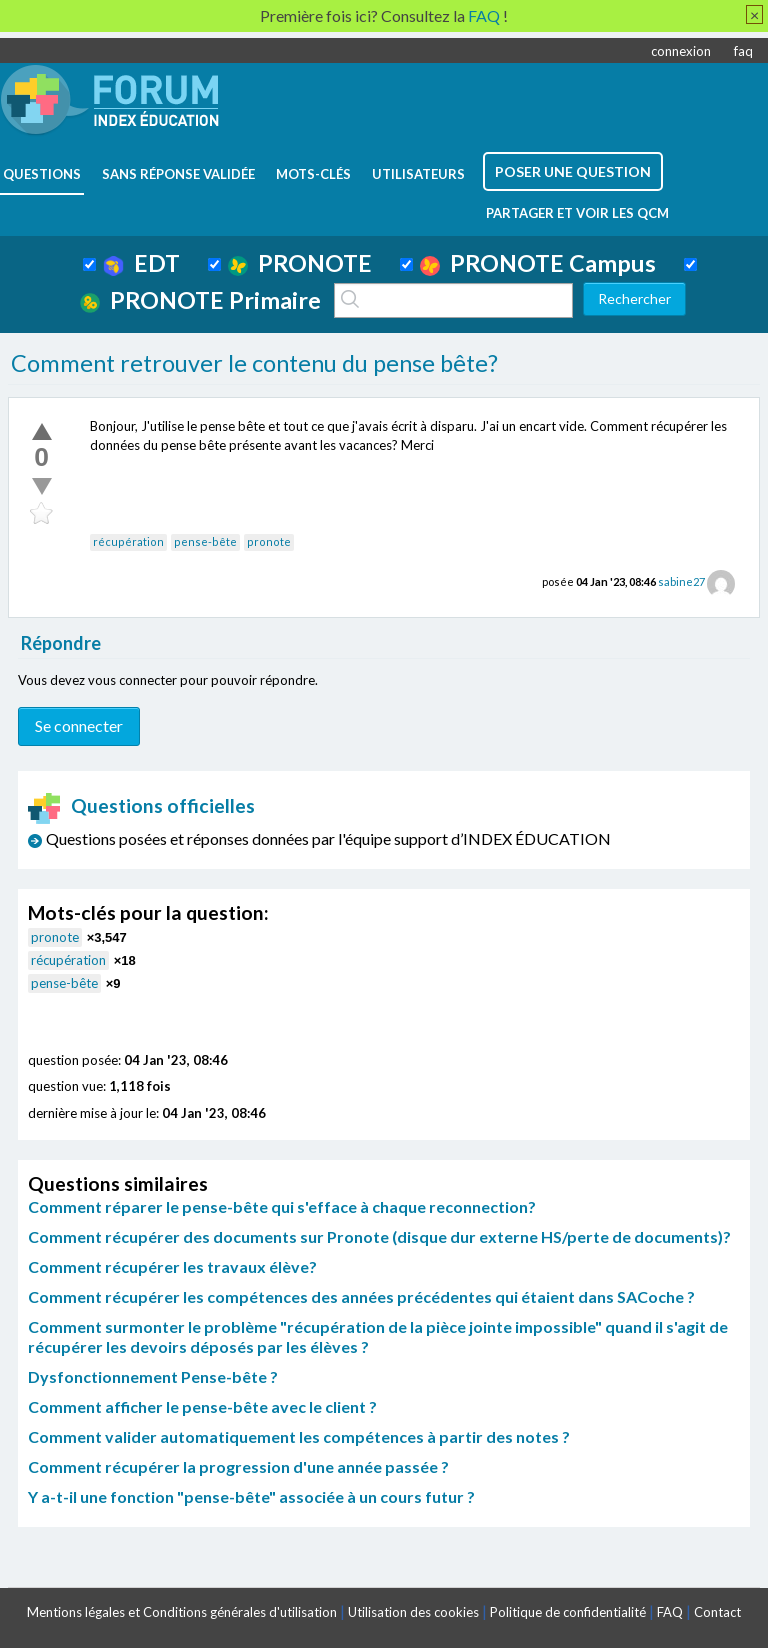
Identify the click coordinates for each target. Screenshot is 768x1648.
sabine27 (681, 581)
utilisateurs (418, 174)
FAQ (670, 1612)
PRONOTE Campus (538, 263)
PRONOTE (300, 263)
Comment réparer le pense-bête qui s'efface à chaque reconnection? (282, 1206)
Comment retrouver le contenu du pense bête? (254, 363)
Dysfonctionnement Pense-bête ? (153, 1376)
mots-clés (313, 174)
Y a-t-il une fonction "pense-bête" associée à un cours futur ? (251, 1496)
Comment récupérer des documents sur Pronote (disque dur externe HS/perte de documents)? (379, 1236)
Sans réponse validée (178, 174)
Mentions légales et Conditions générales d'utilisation (182, 1612)
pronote (269, 541)
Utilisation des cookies (413, 1612)
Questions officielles (142, 805)
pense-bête (205, 541)
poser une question (573, 171)
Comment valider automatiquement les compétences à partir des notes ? (299, 1436)
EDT (141, 263)
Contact (717, 1612)
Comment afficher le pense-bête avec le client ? (202, 1406)
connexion (681, 51)
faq (743, 51)
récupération (128, 541)
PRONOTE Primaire (200, 300)
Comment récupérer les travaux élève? (172, 1266)
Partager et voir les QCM (577, 213)
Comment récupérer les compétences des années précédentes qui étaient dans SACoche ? (361, 1296)
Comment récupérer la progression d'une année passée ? (238, 1466)
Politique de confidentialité (568, 1612)
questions (42, 174)
